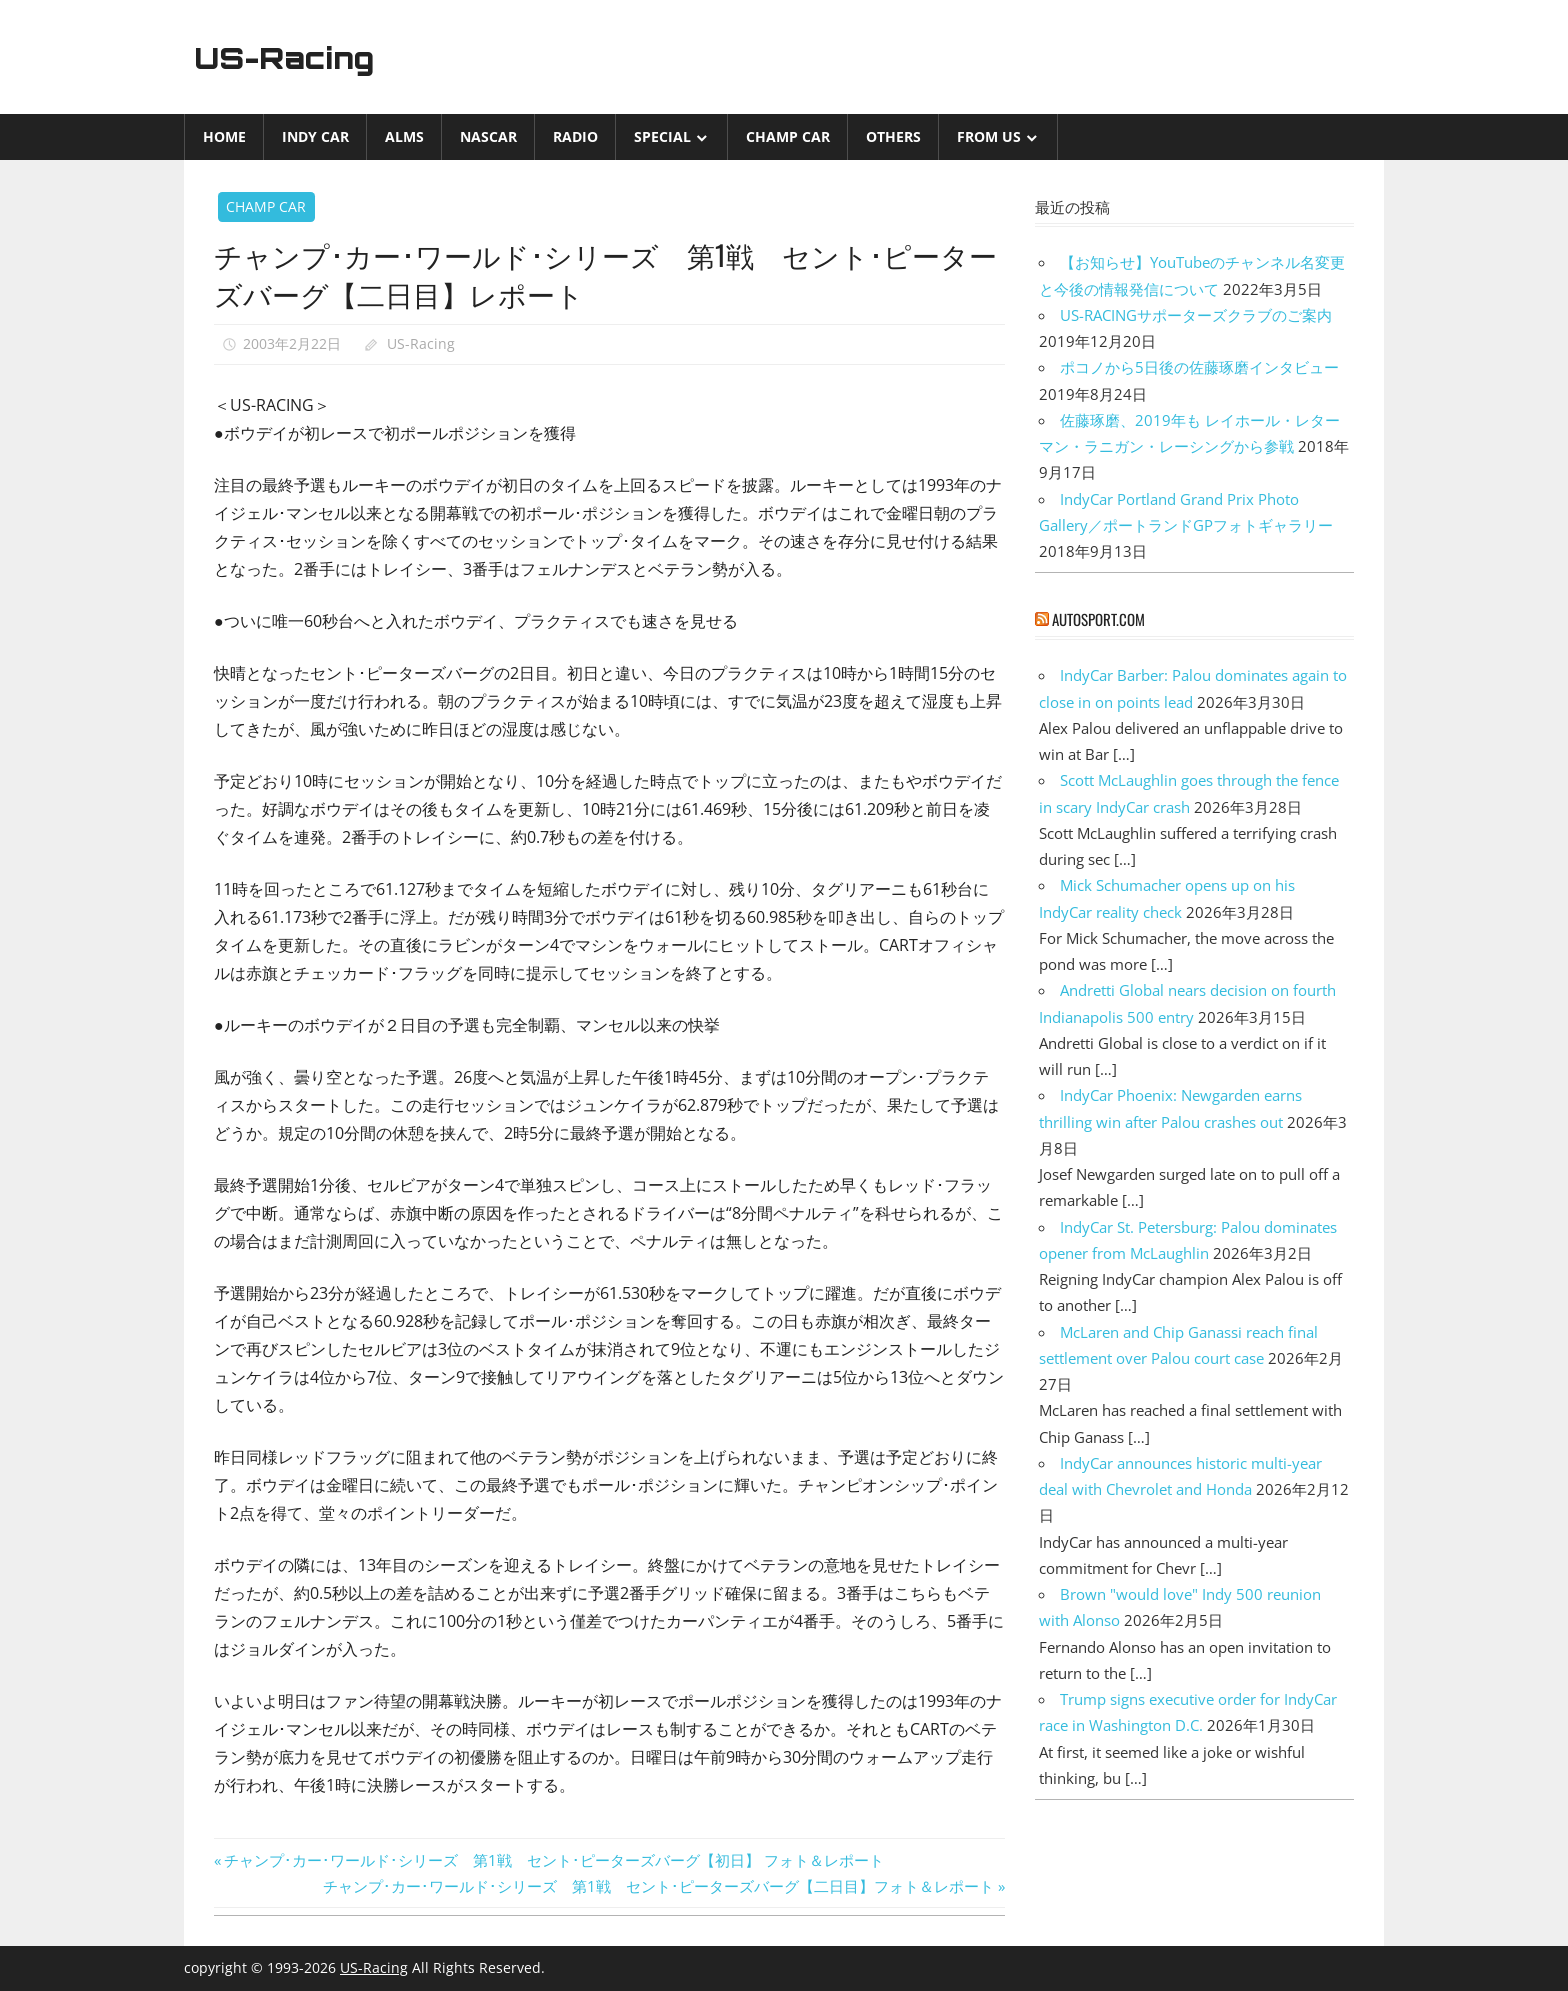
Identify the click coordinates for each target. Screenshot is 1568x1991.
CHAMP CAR (788, 136)
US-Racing (292, 57)
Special (662, 136)
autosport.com (1098, 619)
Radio (575, 136)
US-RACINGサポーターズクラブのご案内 (1196, 315)
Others (893, 136)
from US (989, 136)
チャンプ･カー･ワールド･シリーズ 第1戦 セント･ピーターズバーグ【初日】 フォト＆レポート (553, 1860)
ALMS (404, 136)
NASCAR (488, 136)
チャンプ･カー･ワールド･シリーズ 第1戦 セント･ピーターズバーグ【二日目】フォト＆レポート (658, 1886)
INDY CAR (315, 136)
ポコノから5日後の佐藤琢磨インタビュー (1199, 367)
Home (224, 136)
